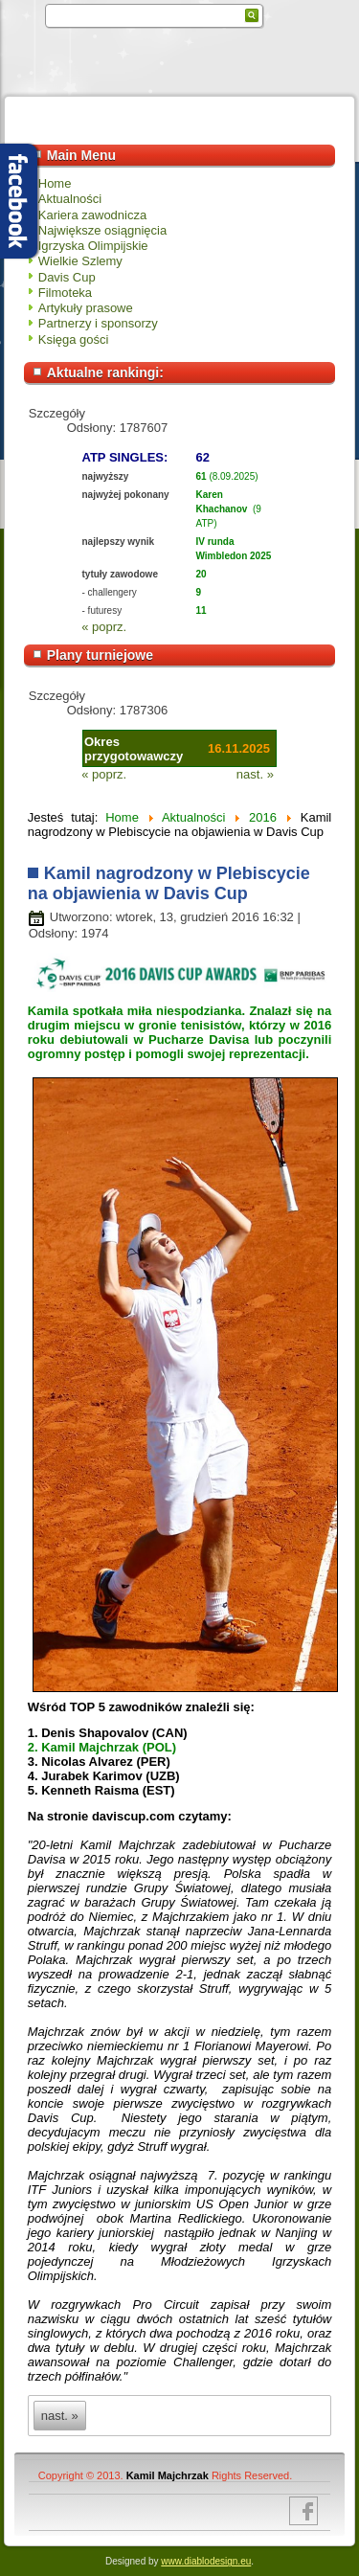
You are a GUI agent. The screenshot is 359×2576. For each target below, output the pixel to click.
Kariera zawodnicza (92, 215)
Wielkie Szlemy (80, 261)
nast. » (255, 774)
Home (55, 183)
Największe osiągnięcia (102, 230)
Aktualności (69, 199)
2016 (263, 817)
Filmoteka (65, 292)
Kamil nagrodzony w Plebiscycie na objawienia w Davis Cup (169, 883)
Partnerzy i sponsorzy (98, 323)
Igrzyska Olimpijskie (93, 245)
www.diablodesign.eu (206, 2561)
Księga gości (73, 339)
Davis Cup (67, 277)
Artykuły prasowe (85, 308)
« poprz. (103, 627)
